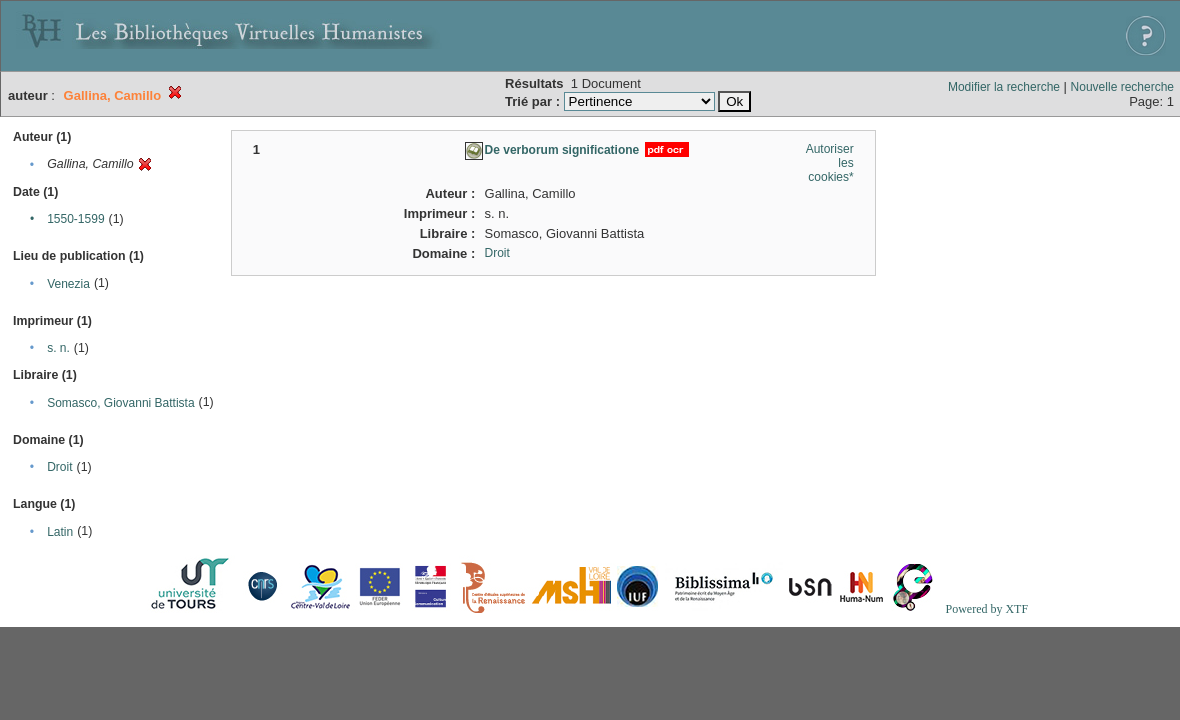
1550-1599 (75, 219)
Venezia (68, 284)
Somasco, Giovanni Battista (120, 403)
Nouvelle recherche (1122, 87)
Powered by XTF (986, 609)
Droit (59, 467)
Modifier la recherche (1004, 87)
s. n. (58, 348)
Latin (60, 532)
